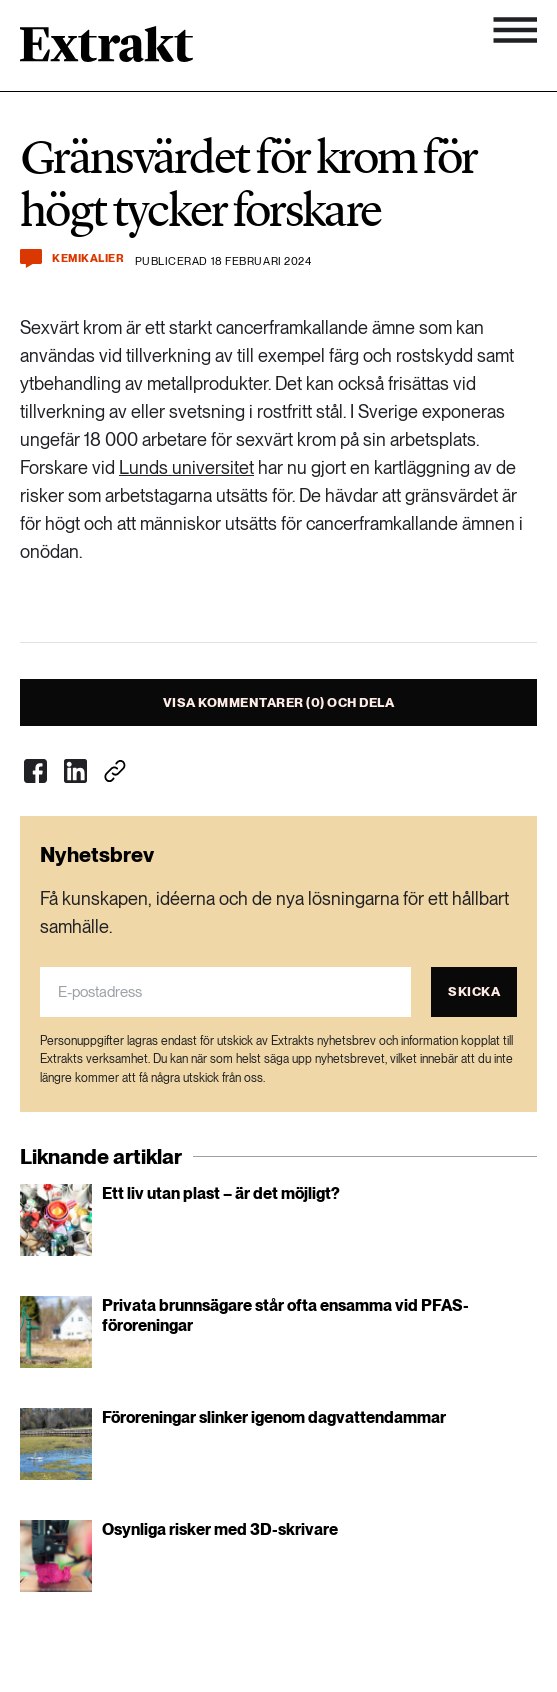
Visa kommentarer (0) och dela (279, 702)
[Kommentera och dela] (31, 258)
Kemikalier (88, 258)
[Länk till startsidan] (106, 51)
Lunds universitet (186, 467)
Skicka (474, 991)
